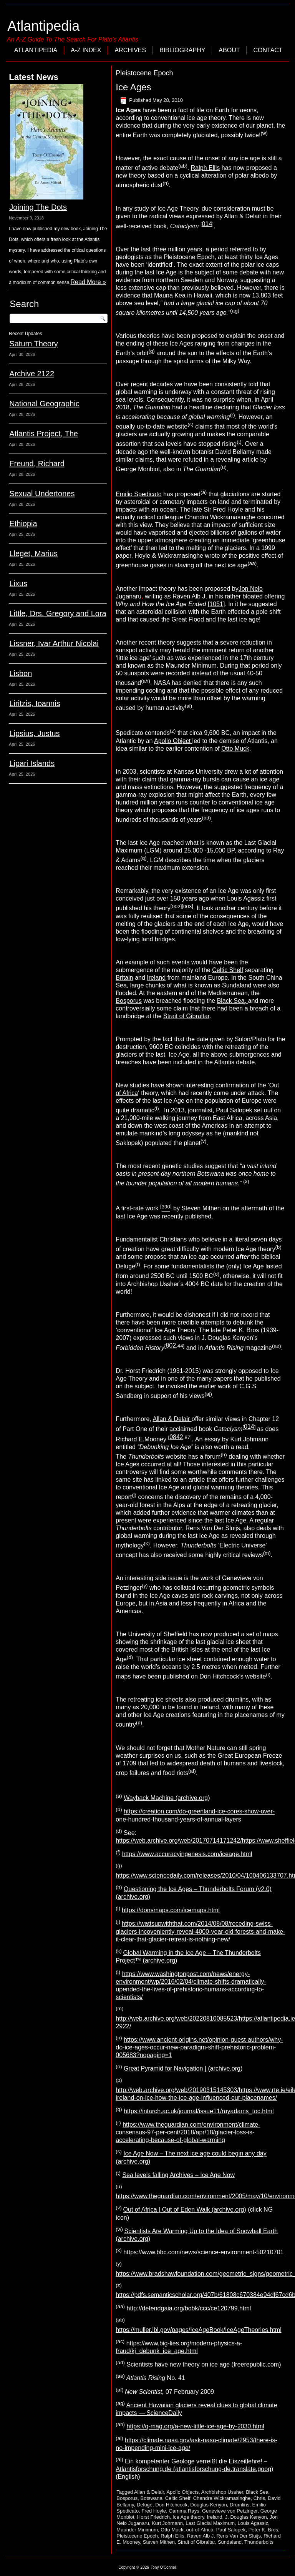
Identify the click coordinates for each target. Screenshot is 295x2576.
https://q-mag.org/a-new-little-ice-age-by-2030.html (195, 2426)
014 (207, 224)
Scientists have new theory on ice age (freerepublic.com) (204, 2364)
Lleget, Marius (33, 553)
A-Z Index (86, 50)
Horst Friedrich (153, 2517)
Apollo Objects (182, 2492)
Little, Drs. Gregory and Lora (57, 613)
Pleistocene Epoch (137, 2536)
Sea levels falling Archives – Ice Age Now (178, 2175)
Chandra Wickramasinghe (222, 2498)
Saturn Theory (33, 343)
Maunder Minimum (137, 2530)
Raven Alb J (200, 2536)
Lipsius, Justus (34, 733)
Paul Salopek (231, 2530)
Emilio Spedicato (138, 494)
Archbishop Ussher (222, 2492)
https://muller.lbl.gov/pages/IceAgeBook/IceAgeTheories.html (198, 2330)
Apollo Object (173, 741)
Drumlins (239, 2505)
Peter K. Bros (263, 2530)
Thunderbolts (258, 2542)
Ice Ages (133, 87)
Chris (259, 2498)
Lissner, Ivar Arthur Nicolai (53, 643)
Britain (124, 977)
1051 (216, 604)
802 (171, 1345)
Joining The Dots (38, 207)
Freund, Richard (36, 463)
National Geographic (44, 403)
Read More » (88, 282)
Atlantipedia (43, 26)
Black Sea (257, 2492)
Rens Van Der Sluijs (239, 2536)
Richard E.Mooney (142, 1439)
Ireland (156, 977)
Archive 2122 (31, 373)
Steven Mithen (159, 2542)
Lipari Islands (32, 763)
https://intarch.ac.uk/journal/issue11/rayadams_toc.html (198, 2111)
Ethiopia (23, 523)
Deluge (125, 1266)
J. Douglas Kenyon (246, 2517)
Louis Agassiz (252, 2523)
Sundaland (237, 985)
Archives (130, 50)
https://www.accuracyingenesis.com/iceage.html (187, 1854)
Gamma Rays (184, 2511)
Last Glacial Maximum (210, 2523)
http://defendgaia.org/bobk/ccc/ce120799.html (189, 2308)
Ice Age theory (188, 2517)
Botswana (151, 2498)
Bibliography (182, 50)
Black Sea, (232, 1000)
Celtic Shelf (227, 970)
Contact (267, 50)
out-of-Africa (200, 2530)
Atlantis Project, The (43, 433)
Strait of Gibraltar (186, 1016)
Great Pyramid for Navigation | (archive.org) (183, 2068)
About (229, 50)
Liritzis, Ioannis (34, 703)
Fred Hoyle (153, 2511)
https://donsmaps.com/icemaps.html (171, 1910)
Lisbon (20, 673)
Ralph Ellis (205, 168)
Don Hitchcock (171, 2505)
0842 (176, 1437)
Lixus (18, 583)
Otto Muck (235, 748)
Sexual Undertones (42, 493)
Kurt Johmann (167, 2523)
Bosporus (129, 1000)
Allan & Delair (242, 216)
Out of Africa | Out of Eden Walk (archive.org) (184, 2210)
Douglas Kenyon (208, 2505)
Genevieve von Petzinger (230, 2511)
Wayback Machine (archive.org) (167, 1798)
